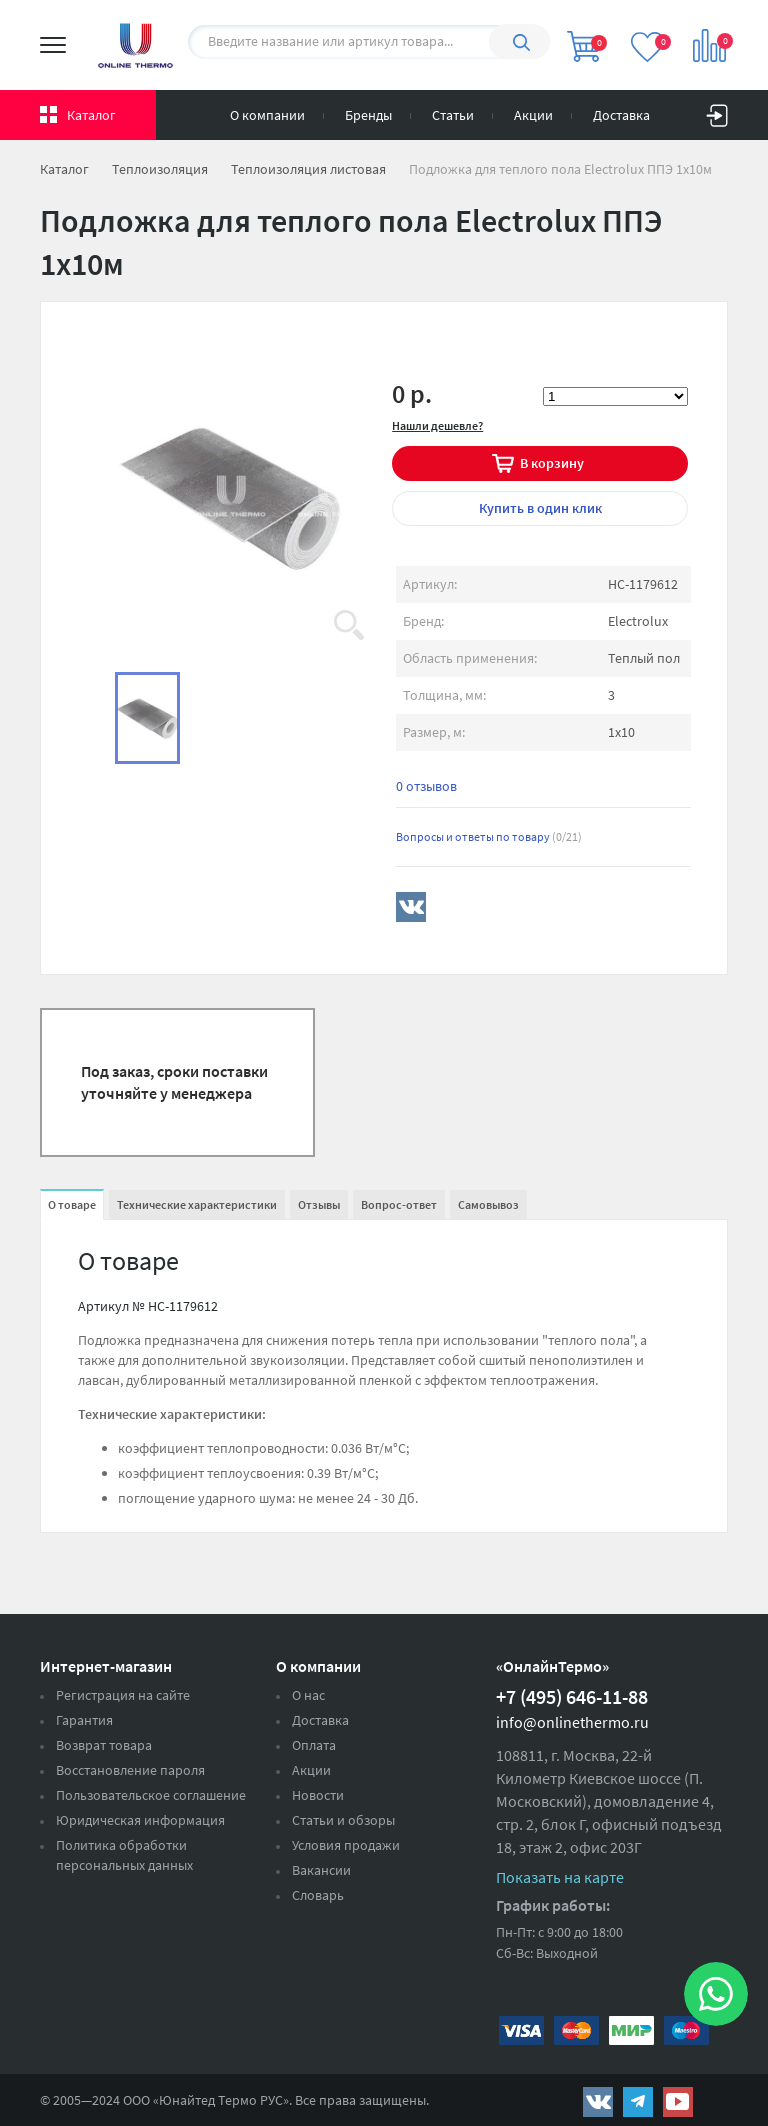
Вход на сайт (717, 111)
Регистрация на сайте (123, 1695)
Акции (533, 115)
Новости (318, 1795)
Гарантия (84, 1720)
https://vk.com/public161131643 (598, 2102)
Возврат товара (104, 1745)
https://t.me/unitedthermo (638, 2102)
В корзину (552, 463)
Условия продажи (346, 1845)
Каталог (91, 115)
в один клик (540, 508)
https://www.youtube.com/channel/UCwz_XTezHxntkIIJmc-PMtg (678, 2102)
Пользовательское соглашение (151, 1795)
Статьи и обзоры (343, 1820)
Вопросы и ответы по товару (489, 836)
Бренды (368, 115)
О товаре (72, 1204)
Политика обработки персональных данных (124, 1855)
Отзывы (319, 1204)
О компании (267, 115)
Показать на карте (560, 1877)
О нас (308, 1695)
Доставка (621, 115)
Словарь (318, 1895)
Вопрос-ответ (399, 1204)
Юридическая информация (140, 1820)
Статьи (453, 115)
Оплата (314, 1745)
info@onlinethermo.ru (572, 1722)
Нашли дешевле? (437, 425)
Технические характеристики (197, 1204)
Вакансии (321, 1870)
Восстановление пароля (130, 1770)
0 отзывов (426, 786)
